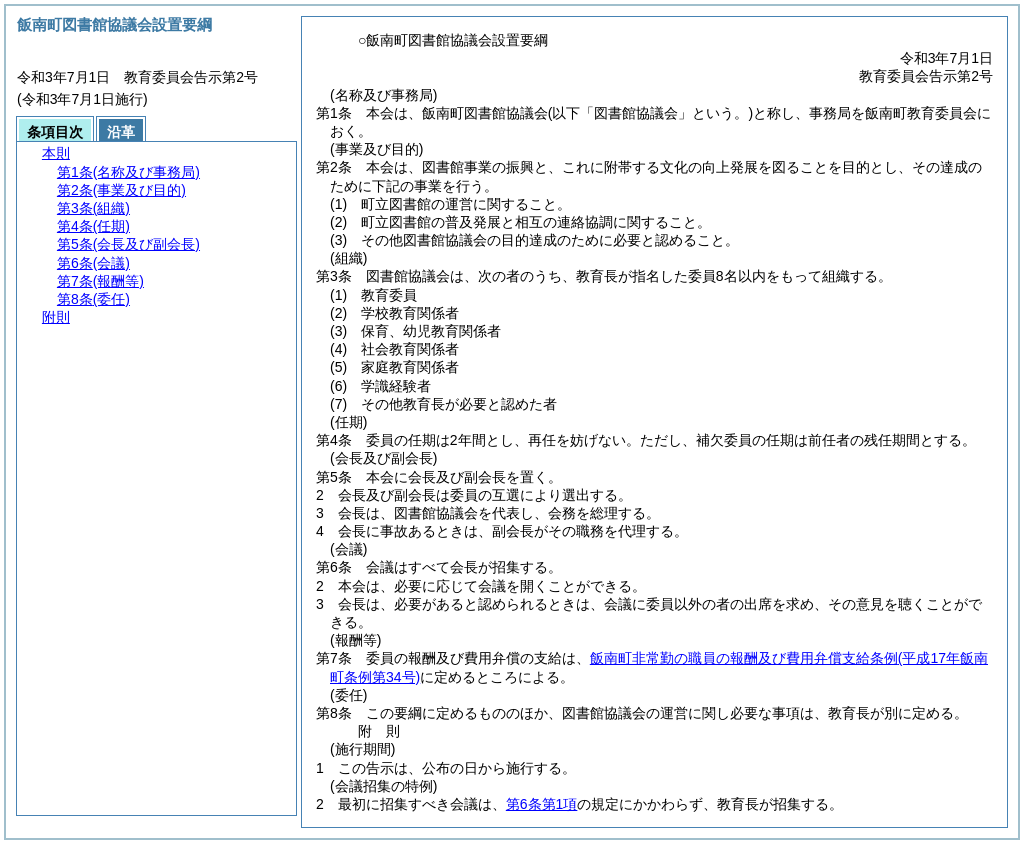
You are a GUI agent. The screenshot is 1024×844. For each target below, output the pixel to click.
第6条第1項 (542, 804)
